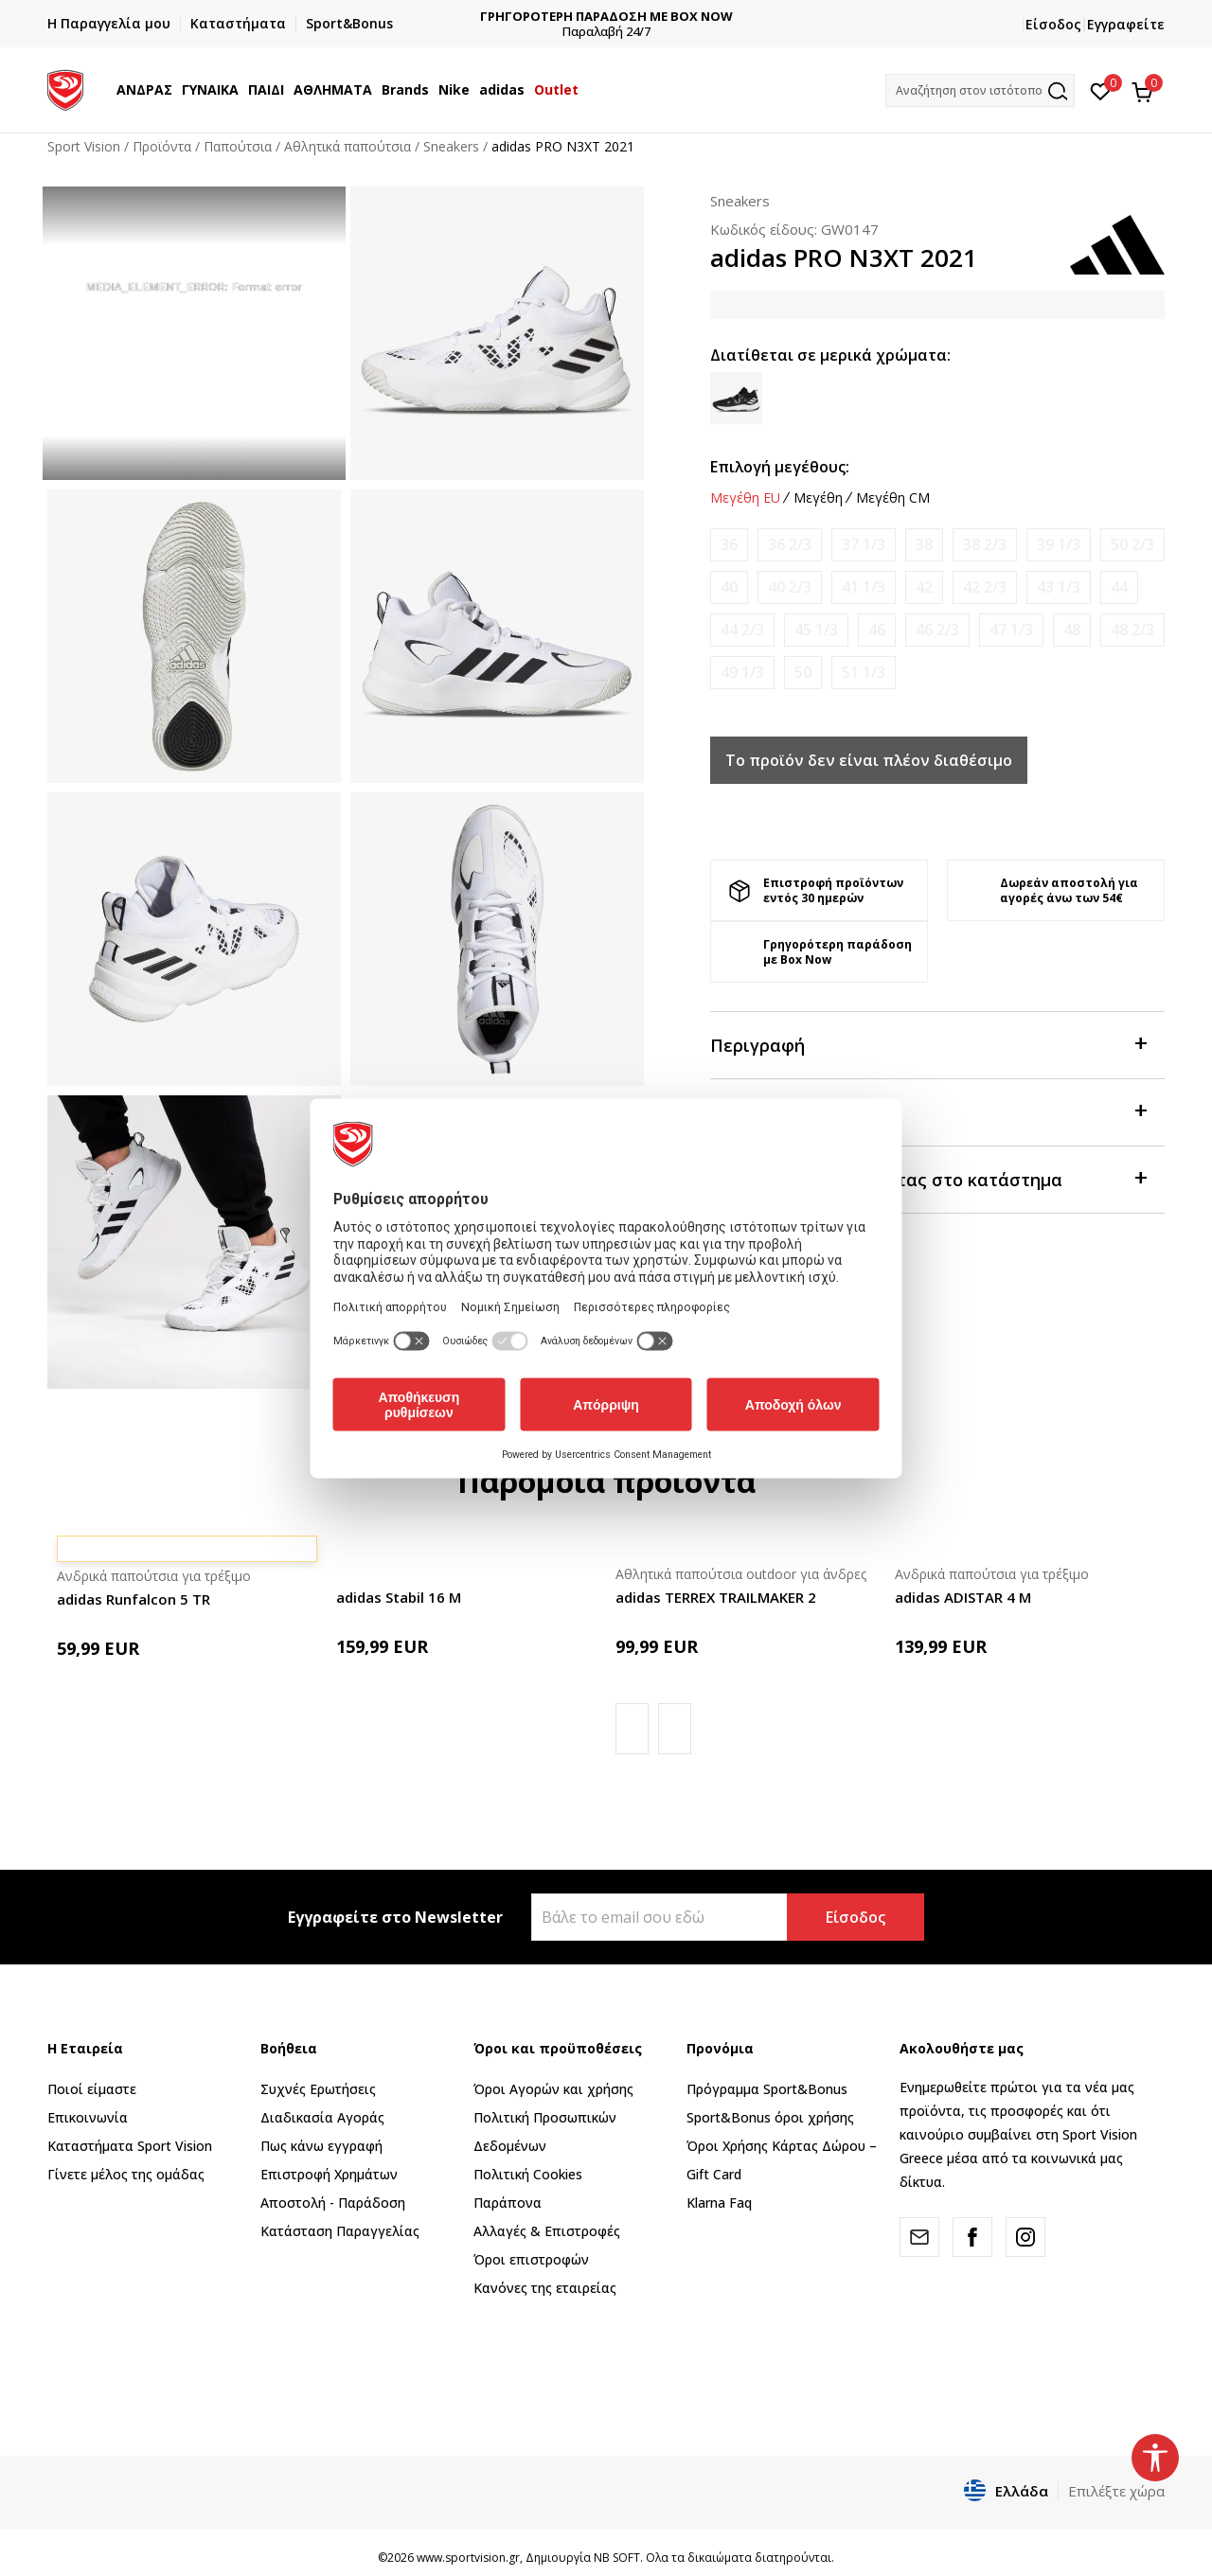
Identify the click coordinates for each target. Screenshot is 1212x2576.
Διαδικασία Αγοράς (322, 2117)
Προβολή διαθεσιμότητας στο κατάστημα (928, 1178)
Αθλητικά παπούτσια (347, 146)
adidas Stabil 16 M (398, 1597)
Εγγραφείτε (1126, 24)
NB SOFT (617, 2557)
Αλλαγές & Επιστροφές (546, 2231)
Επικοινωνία (87, 2117)
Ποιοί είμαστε (91, 2089)
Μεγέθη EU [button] (745, 498)
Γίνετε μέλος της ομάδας (126, 2174)
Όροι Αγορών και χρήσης (553, 2089)
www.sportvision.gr (468, 2557)
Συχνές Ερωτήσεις (318, 2089)
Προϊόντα (162, 146)
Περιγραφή (928, 1044)
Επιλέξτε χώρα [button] (1116, 2490)
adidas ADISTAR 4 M (963, 1597)
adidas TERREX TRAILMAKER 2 (715, 1597)
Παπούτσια (238, 146)
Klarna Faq (719, 2203)
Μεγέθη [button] (818, 498)
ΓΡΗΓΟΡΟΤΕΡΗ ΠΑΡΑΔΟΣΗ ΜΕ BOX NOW (741, 16)
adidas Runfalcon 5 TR (133, 1599)
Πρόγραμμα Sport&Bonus (766, 2089)
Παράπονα (507, 2203)
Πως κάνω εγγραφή (321, 2146)
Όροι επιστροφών (531, 2259)
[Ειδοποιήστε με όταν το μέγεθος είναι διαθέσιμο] (729, 544)
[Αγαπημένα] (1101, 90)
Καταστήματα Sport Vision (129, 2146)
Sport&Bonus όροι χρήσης (770, 2117)
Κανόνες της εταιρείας (544, 2288)
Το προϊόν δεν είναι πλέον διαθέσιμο (868, 760)
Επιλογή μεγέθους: (779, 466)
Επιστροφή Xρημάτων (329, 2174)
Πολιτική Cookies (527, 2174)
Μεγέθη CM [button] (893, 498)
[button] (980, 90)
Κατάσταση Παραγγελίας (339, 2231)
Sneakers (451, 146)
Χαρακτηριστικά (928, 1111)
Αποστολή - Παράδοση (332, 2203)
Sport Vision (83, 146)
